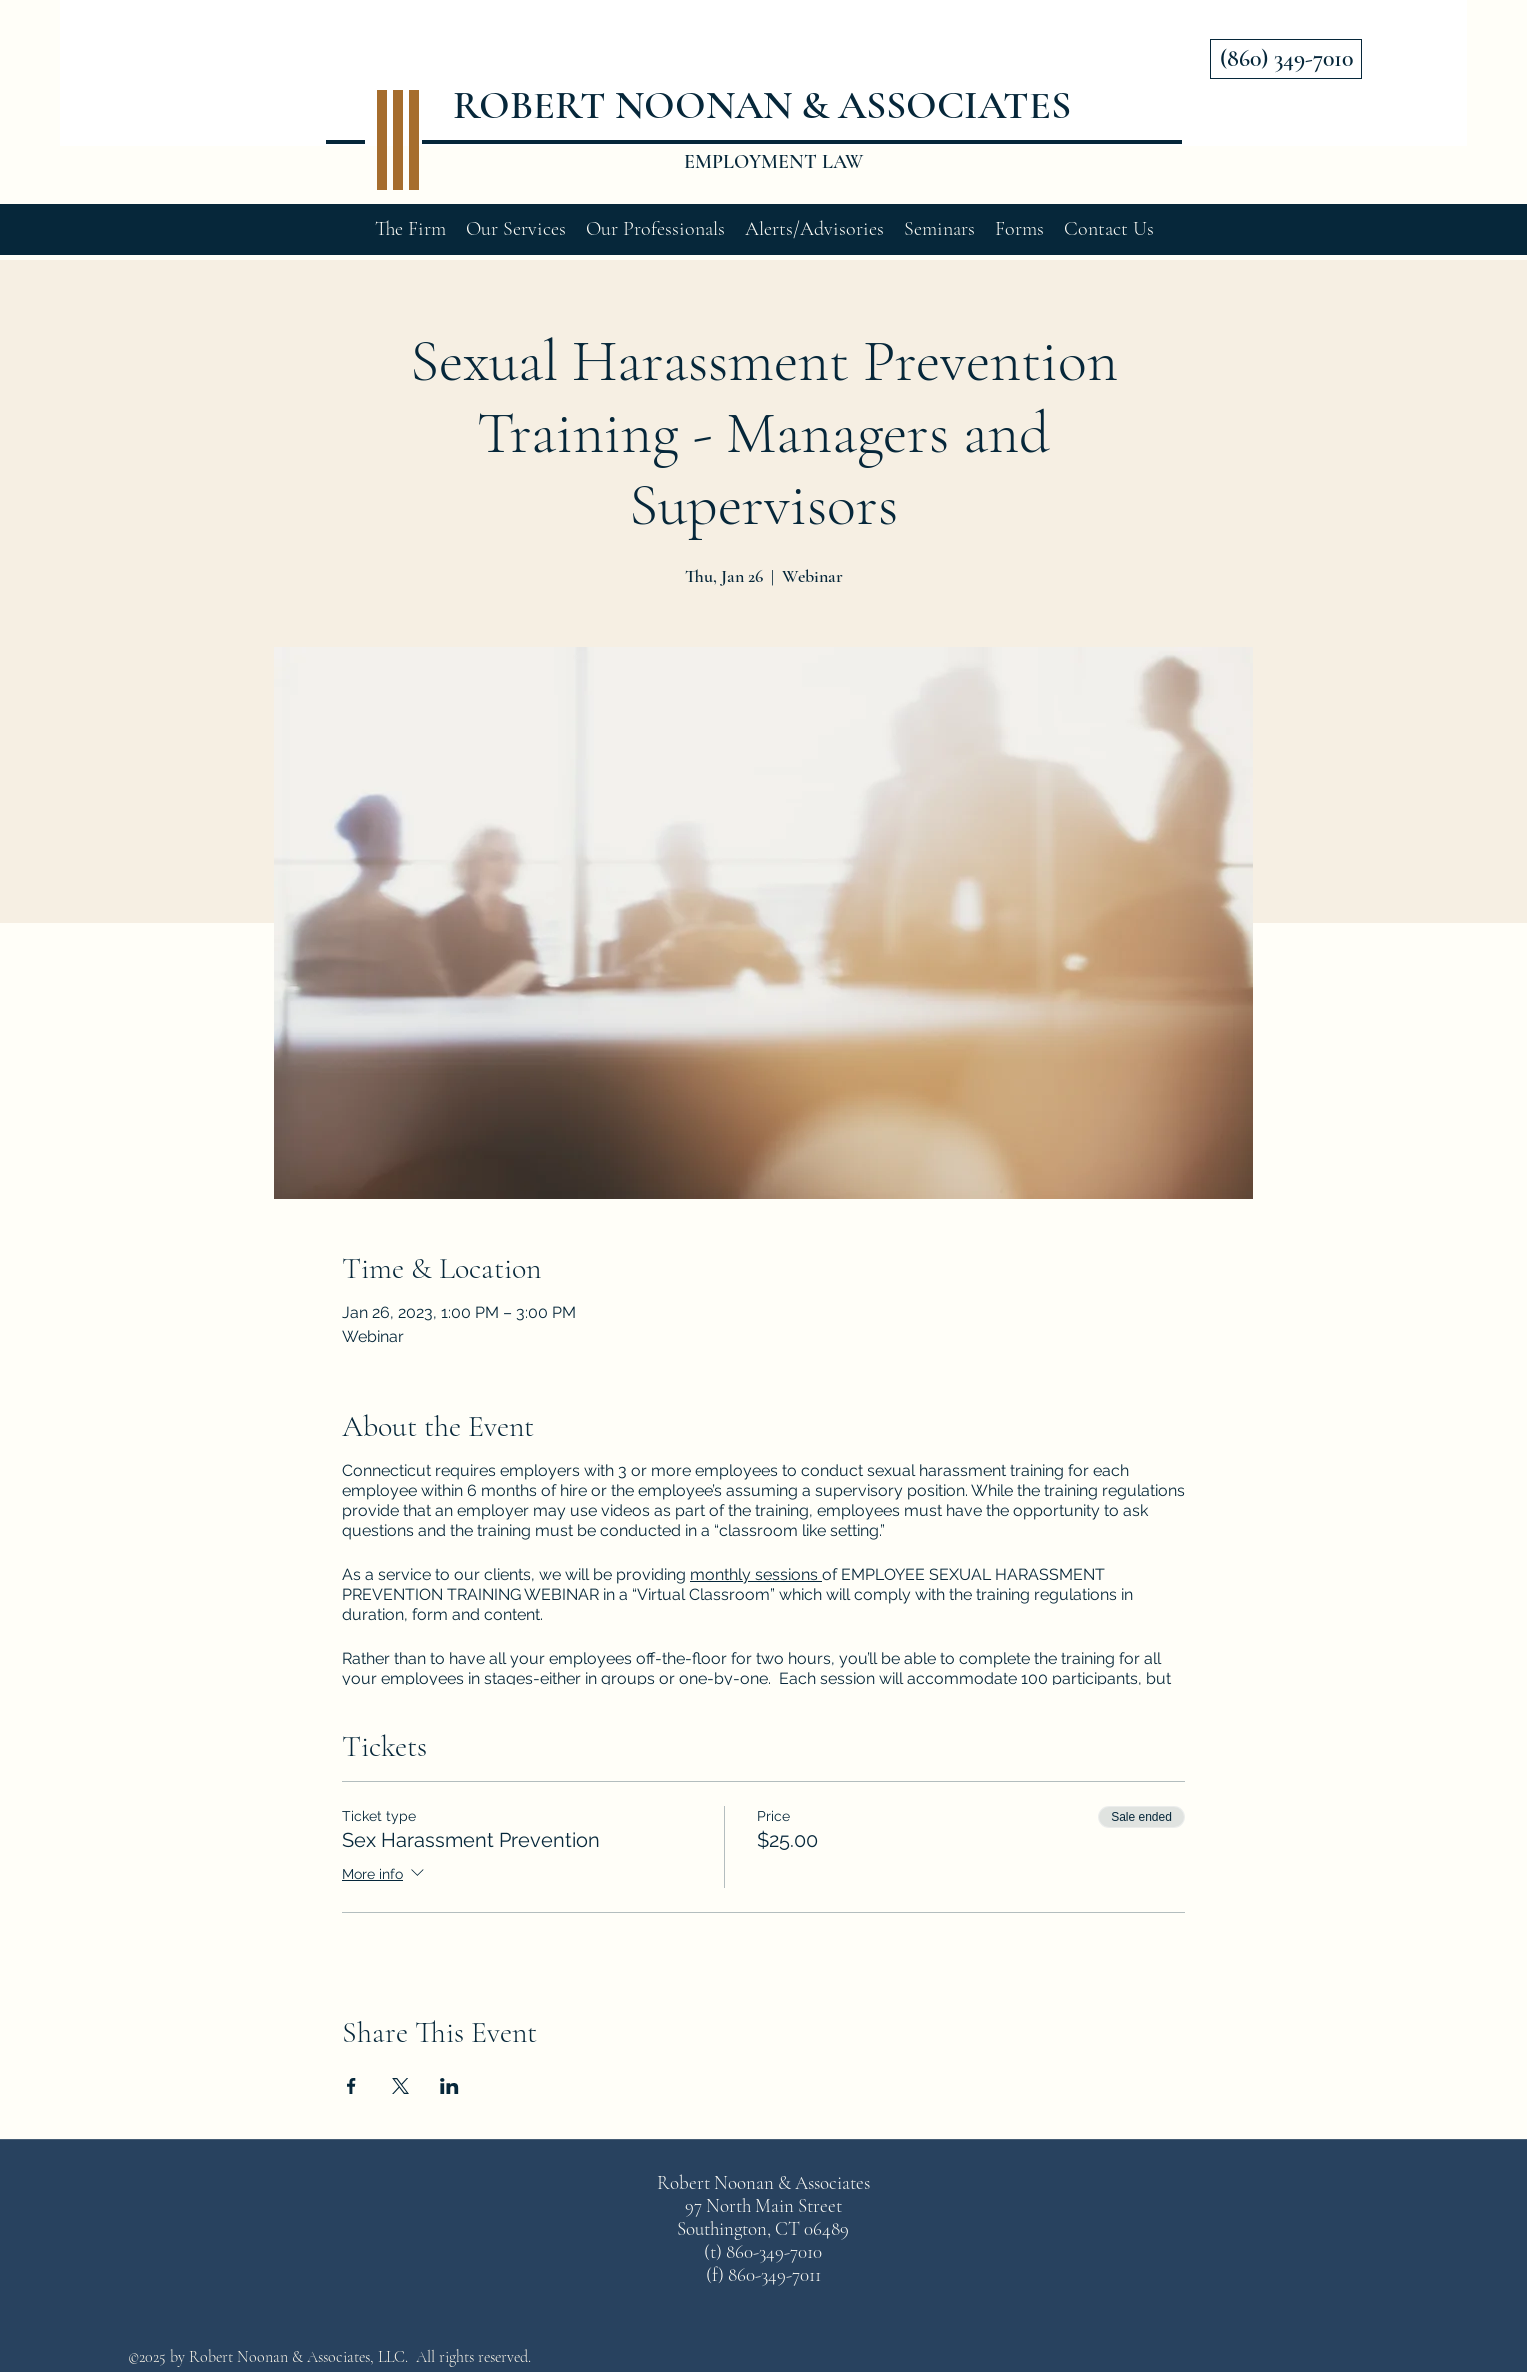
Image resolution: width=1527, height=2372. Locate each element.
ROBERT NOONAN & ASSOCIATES (762, 105)
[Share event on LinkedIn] (449, 2086)
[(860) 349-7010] (1286, 59)
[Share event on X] (400, 2086)
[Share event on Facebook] (351, 2086)
